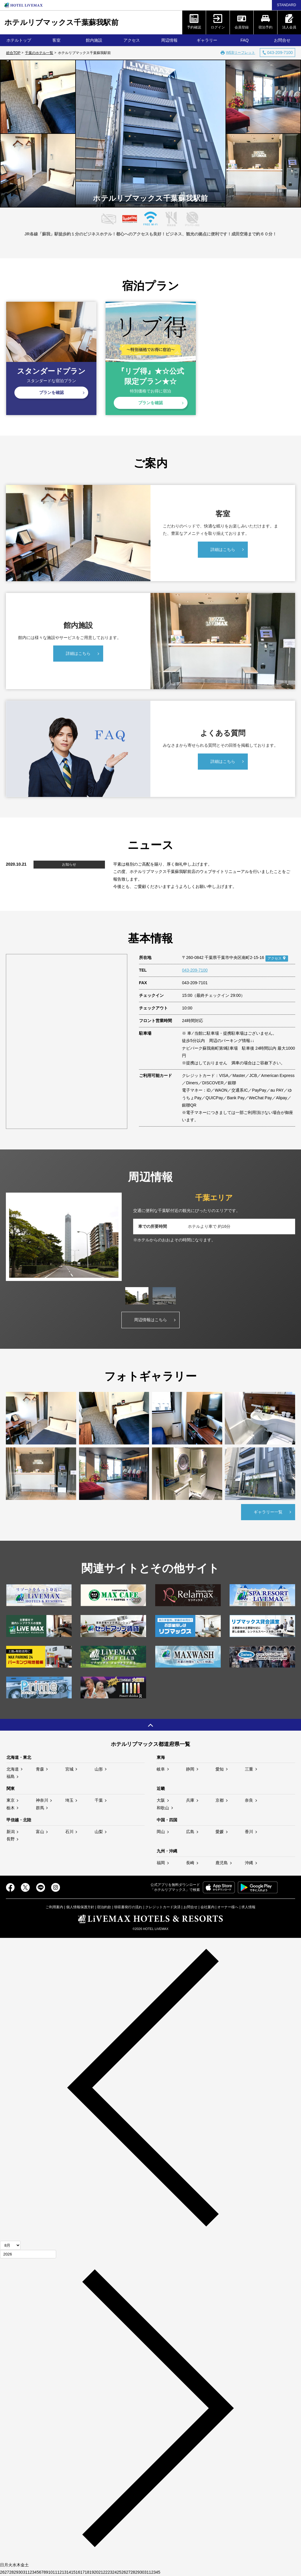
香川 (249, 1831)
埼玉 (69, 1800)
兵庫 (190, 1800)
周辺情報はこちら (150, 1319)
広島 (190, 1831)
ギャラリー (207, 40)
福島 (10, 1776)
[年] (28, 2254)
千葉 (99, 1800)
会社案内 (207, 1907)
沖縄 (249, 1862)
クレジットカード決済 (162, 1907)
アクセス (131, 40)
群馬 (40, 1807)
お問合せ (282, 40)
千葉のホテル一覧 (39, 53)
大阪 (161, 1800)
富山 (40, 1831)
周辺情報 (169, 40)
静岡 (190, 1769)
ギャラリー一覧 (268, 1512)
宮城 (69, 1769)
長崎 (190, 1862)
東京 (10, 1800)
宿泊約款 (104, 1907)
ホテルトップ (18, 40)
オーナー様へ (227, 1907)
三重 (249, 1769)
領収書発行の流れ (128, 1907)
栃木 (10, 1807)
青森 (40, 1769)
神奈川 (42, 1800)
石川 (69, 1831)
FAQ (244, 40)
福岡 (161, 1862)
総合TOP (13, 53)
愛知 (219, 1769)
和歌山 (163, 1807)
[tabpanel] (150, 1237)
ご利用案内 (54, 1907)
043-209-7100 (195, 970)
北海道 (12, 1769)
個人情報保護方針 (80, 1907)
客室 (56, 40)
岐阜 (161, 1769)
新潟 (10, 1831)
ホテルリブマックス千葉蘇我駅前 (61, 22)
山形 (99, 1769)
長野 (10, 1839)
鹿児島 (221, 1862)
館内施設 (94, 40)
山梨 (99, 1831)
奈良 (249, 1800)
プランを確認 (51, 392)
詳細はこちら (222, 549)
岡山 (161, 1831)
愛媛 (219, 1831)
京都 (219, 1800)
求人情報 (248, 1907)
